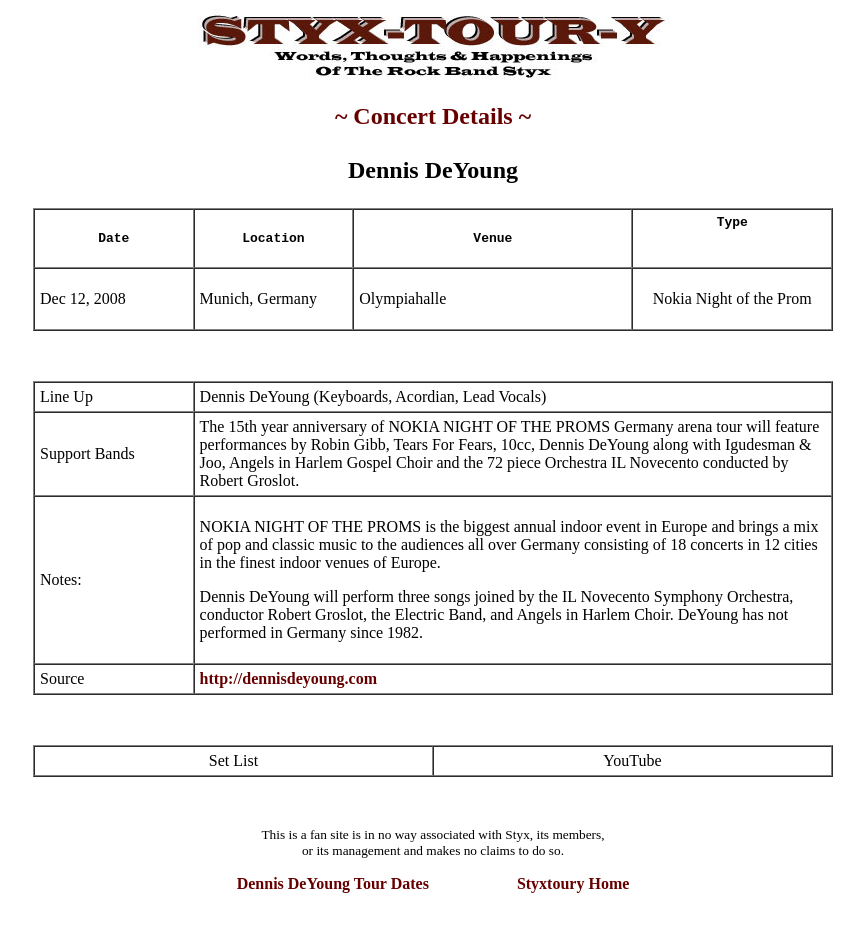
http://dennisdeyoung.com (288, 678)
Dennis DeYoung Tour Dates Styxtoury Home (433, 883)
